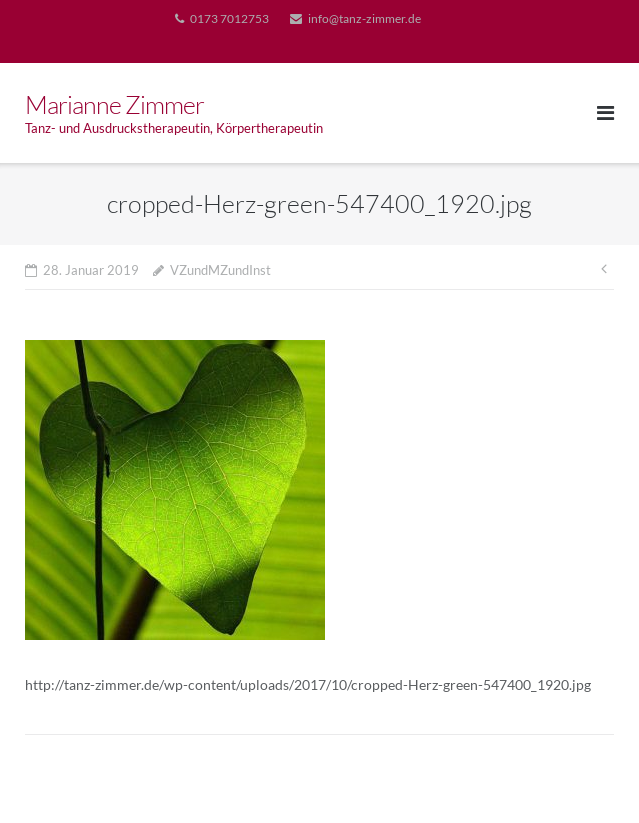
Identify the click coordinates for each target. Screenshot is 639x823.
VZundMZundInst (220, 270)
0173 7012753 (229, 18)
